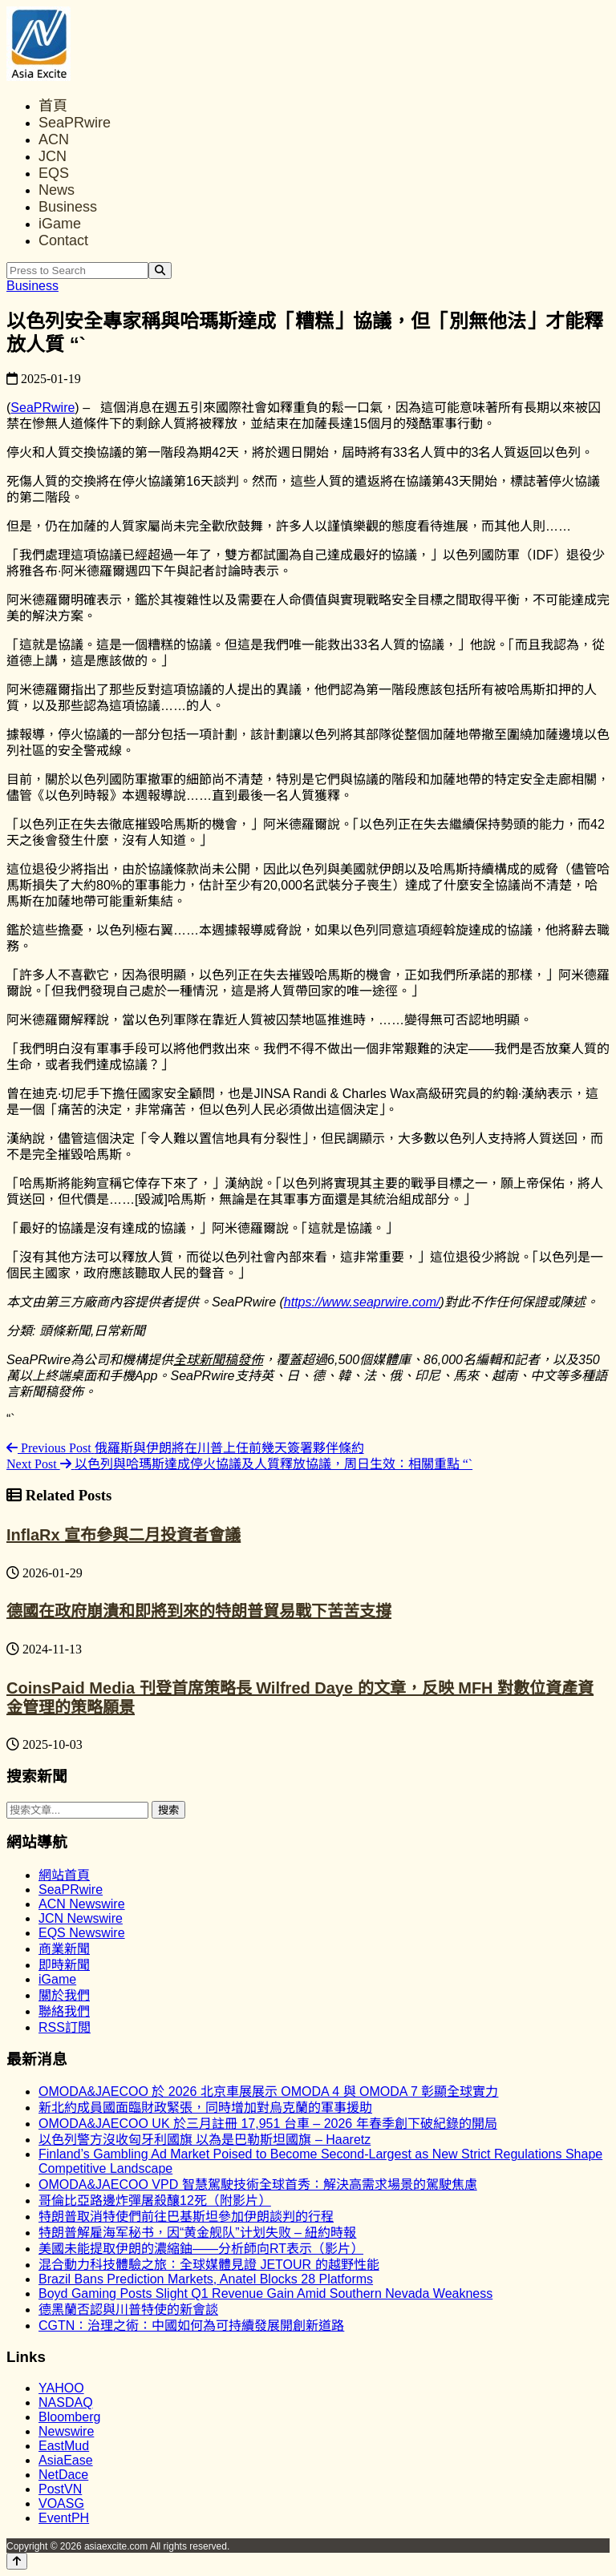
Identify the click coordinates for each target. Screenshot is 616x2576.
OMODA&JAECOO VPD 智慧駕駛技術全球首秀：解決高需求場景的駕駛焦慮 (257, 2184)
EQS (53, 173)
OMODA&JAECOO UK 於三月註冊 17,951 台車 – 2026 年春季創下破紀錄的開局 (267, 2123)
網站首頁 (64, 1875)
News (56, 190)
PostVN (60, 2489)
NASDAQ (65, 2402)
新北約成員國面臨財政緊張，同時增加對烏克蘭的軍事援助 (205, 2107)
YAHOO (61, 2388)
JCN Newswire (80, 1918)
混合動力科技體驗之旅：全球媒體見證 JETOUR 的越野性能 (208, 2264)
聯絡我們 (64, 2011)
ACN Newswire (81, 1904)
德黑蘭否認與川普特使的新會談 (128, 2309)
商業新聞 (64, 1949)
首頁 (52, 106)
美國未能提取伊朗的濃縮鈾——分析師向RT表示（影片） (200, 2248)
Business (67, 207)
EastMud (63, 2446)
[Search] (160, 270)
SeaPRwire (74, 123)
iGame (59, 224)
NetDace (63, 2474)
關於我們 (64, 1995)
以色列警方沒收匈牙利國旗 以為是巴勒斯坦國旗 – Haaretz (204, 2139)
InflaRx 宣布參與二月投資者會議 (123, 1535)
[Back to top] (16, 2561)
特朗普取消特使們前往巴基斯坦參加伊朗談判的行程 (186, 2216)
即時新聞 (64, 1965)
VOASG (61, 2503)
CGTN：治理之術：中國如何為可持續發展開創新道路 (191, 2325)
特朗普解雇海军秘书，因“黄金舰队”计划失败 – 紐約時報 (197, 2232)
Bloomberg (69, 2417)
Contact (63, 240)
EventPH (63, 2518)
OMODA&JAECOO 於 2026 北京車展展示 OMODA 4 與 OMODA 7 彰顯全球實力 (268, 2091)
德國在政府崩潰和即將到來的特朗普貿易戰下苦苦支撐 (198, 1611)
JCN (52, 156)
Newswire (66, 2431)
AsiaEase (65, 2460)
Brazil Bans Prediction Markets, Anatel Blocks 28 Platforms (205, 2279)
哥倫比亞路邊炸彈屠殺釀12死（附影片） (154, 2200)
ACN (53, 139)
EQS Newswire (81, 1933)
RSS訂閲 (64, 2027)
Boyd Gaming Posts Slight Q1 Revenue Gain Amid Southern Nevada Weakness (265, 2293)
